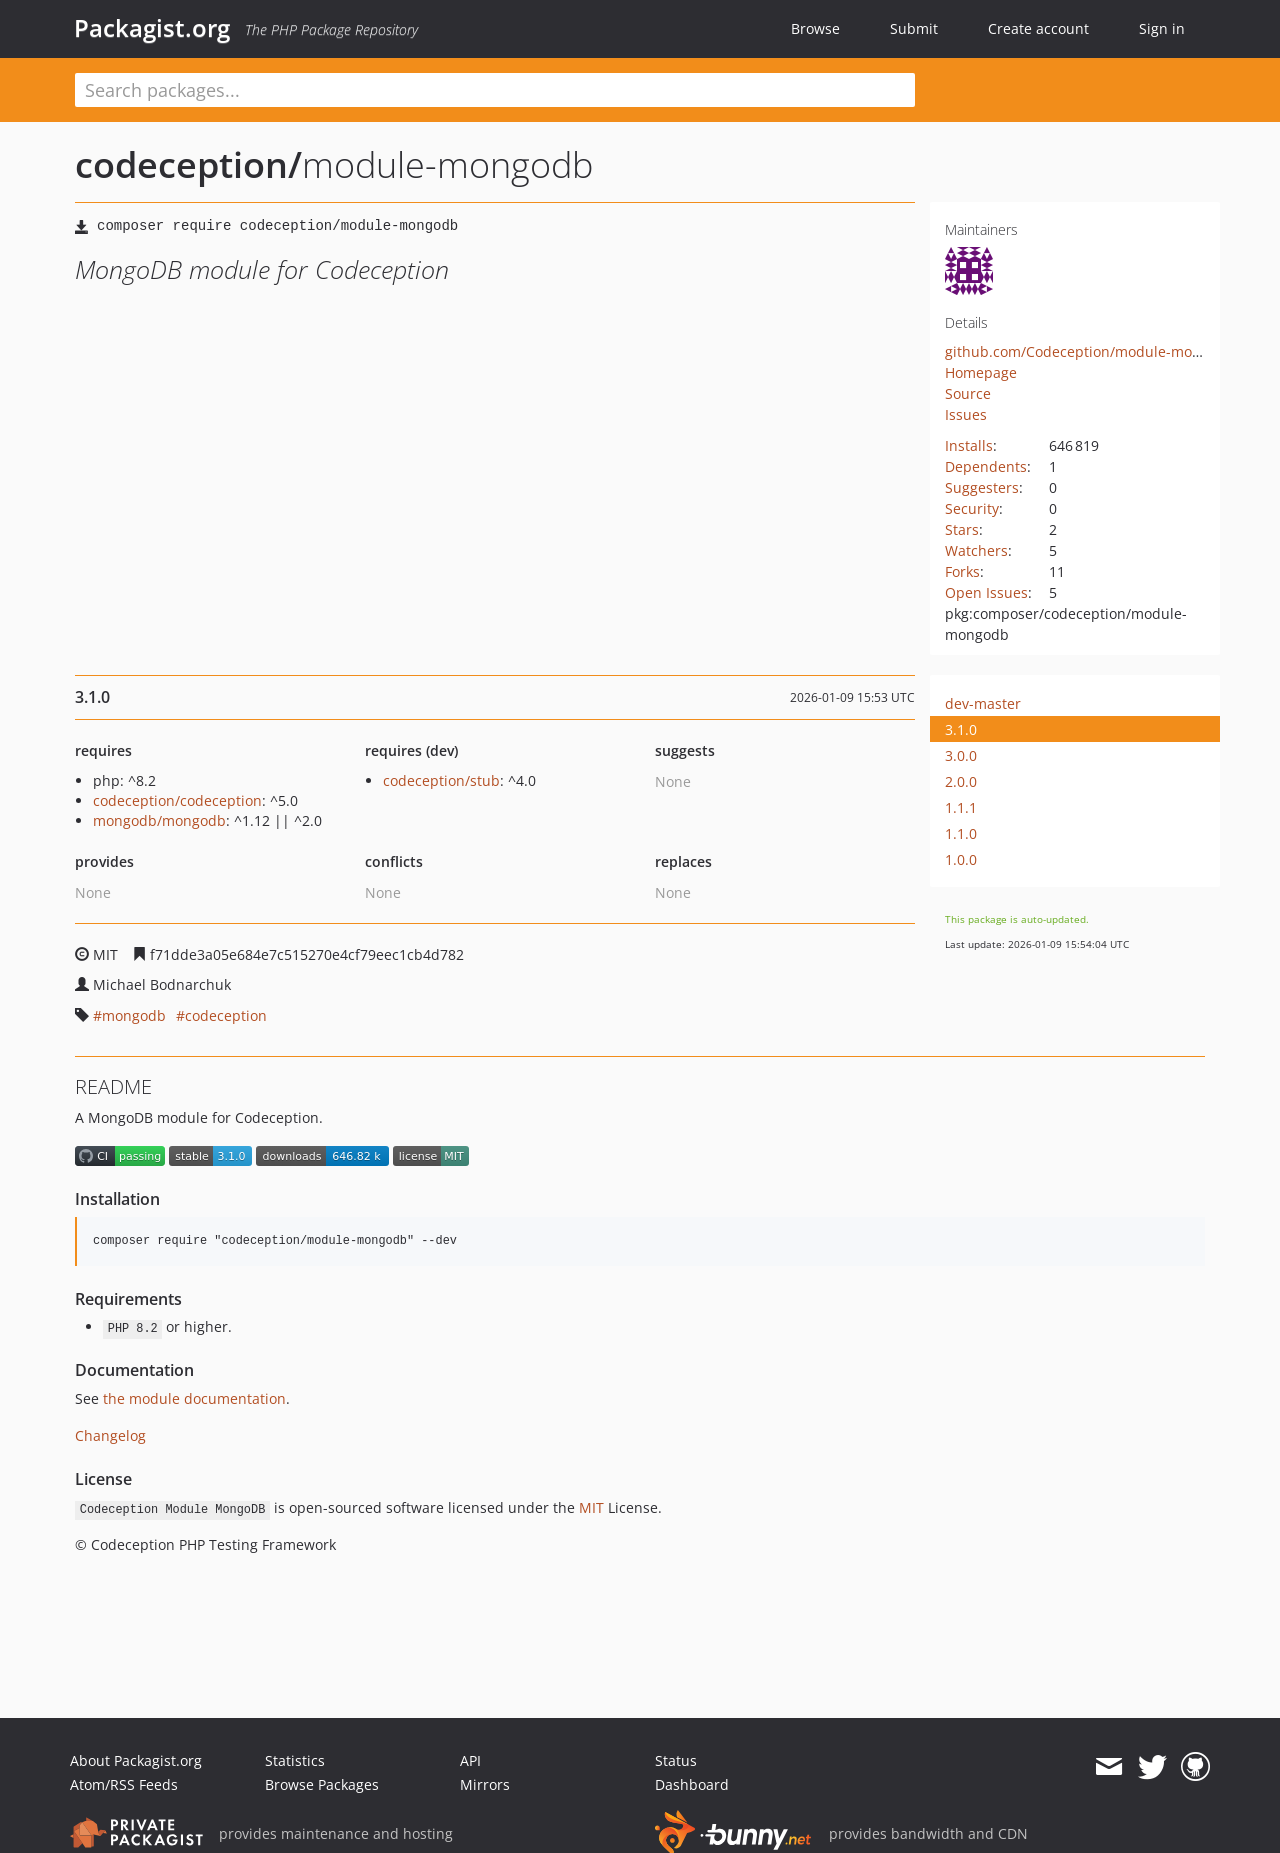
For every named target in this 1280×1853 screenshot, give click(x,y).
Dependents (986, 466)
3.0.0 (961, 755)
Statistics (295, 1760)
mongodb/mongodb (159, 820)
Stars (962, 529)
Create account (1038, 28)
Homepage (981, 372)
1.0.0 (961, 859)
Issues (966, 414)
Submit (914, 28)
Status (676, 1760)
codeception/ (188, 164)
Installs (969, 445)
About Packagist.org (136, 1760)
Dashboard (692, 1784)
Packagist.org (152, 28)
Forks (962, 571)
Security (972, 508)
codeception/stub (441, 780)
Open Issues (986, 592)
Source (968, 393)
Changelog (110, 1435)
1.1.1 (961, 807)
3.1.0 (961, 729)
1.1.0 (961, 833)
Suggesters (982, 487)
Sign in (1162, 28)
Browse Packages (322, 1784)
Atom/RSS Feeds (124, 1784)
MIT (591, 1507)
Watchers (976, 550)
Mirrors (485, 1784)
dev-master (983, 703)
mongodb (134, 1015)
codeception (226, 1015)
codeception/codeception (177, 800)
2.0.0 (961, 781)
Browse (815, 28)
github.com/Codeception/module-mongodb (1090, 351)
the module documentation (194, 1398)
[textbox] (495, 90)
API (470, 1760)
